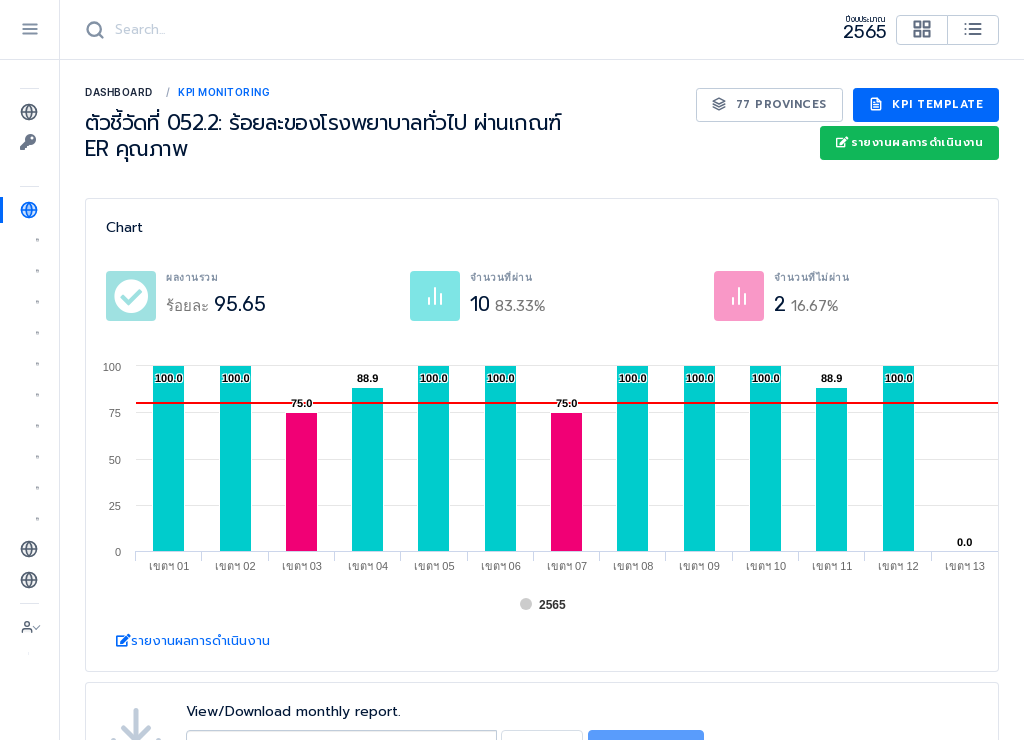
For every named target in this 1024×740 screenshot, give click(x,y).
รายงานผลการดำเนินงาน (909, 142)
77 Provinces (769, 104)
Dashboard (119, 92)
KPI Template (926, 104)
